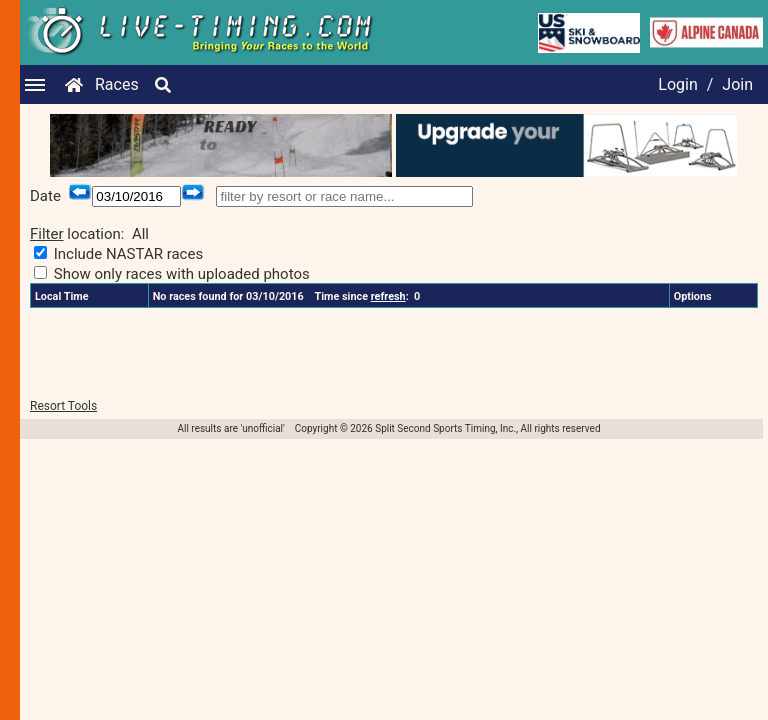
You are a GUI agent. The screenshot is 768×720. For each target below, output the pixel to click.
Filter (47, 234)
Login (677, 84)
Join (737, 84)
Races (117, 84)
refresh (388, 296)
